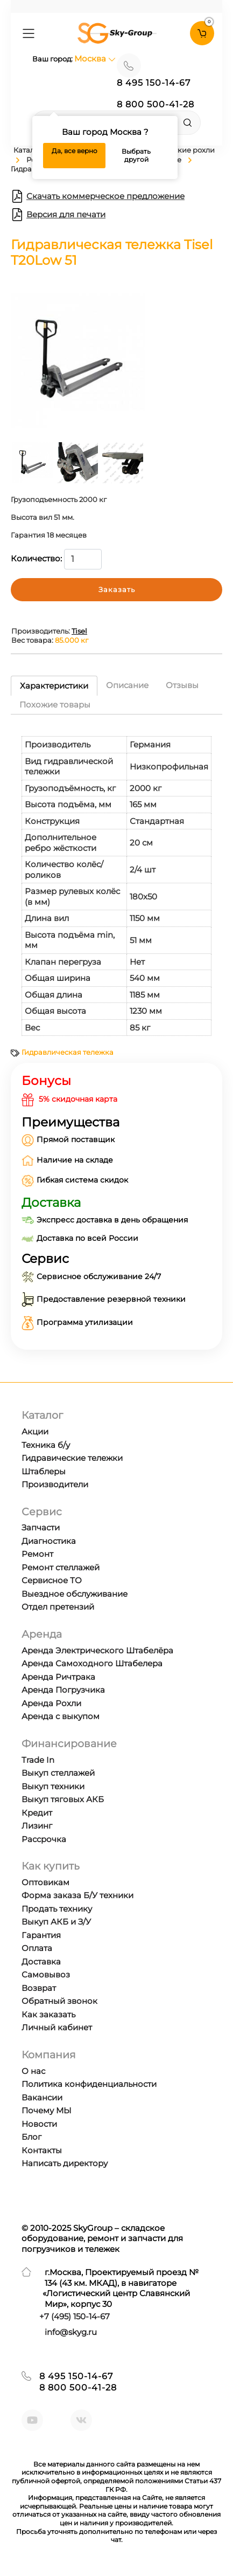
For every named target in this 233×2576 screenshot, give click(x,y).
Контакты (42, 2150)
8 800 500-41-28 (155, 104)
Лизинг (37, 1826)
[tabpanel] (116, 881)
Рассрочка (44, 1839)
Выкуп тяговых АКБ (63, 1799)
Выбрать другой (136, 155)
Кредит (37, 1813)
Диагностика (49, 1541)
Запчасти (41, 1527)
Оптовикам (45, 1882)
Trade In (38, 1760)
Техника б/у (46, 1445)
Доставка (41, 1961)
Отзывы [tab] (182, 685)
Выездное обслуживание (75, 1594)
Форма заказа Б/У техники (77, 1895)
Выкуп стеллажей (58, 1773)
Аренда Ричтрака (58, 1677)
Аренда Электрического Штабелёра (97, 1650)
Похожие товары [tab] (54, 704)
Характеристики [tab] (54, 686)
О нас (33, 2071)
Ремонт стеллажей (61, 1567)
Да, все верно (74, 151)
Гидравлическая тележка (68, 1052)
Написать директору (65, 2163)
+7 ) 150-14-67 (74, 2316)
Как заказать (48, 2014)
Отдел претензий (58, 1607)
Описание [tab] (127, 685)
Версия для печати (58, 214)
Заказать (116, 589)
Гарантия (41, 1935)
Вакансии (42, 2097)
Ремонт (37, 1554)
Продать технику (57, 1909)
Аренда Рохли (51, 1703)
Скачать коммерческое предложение (98, 196)
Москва (95, 58)
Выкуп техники (53, 1786)
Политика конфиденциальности (89, 2084)
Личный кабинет (57, 2027)
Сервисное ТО (52, 1580)
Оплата (37, 1948)
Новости (39, 2124)
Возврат (39, 1988)
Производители (55, 1484)
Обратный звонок (59, 2001)
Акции (35, 1431)
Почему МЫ (47, 2110)
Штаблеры (44, 1471)
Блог (31, 2137)
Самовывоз (46, 1974)
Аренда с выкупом (61, 1716)
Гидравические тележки (72, 1458)
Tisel (79, 631)
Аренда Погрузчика (63, 1690)
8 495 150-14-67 (153, 83)
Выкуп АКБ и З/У (56, 1921)
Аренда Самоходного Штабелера (92, 1663)
